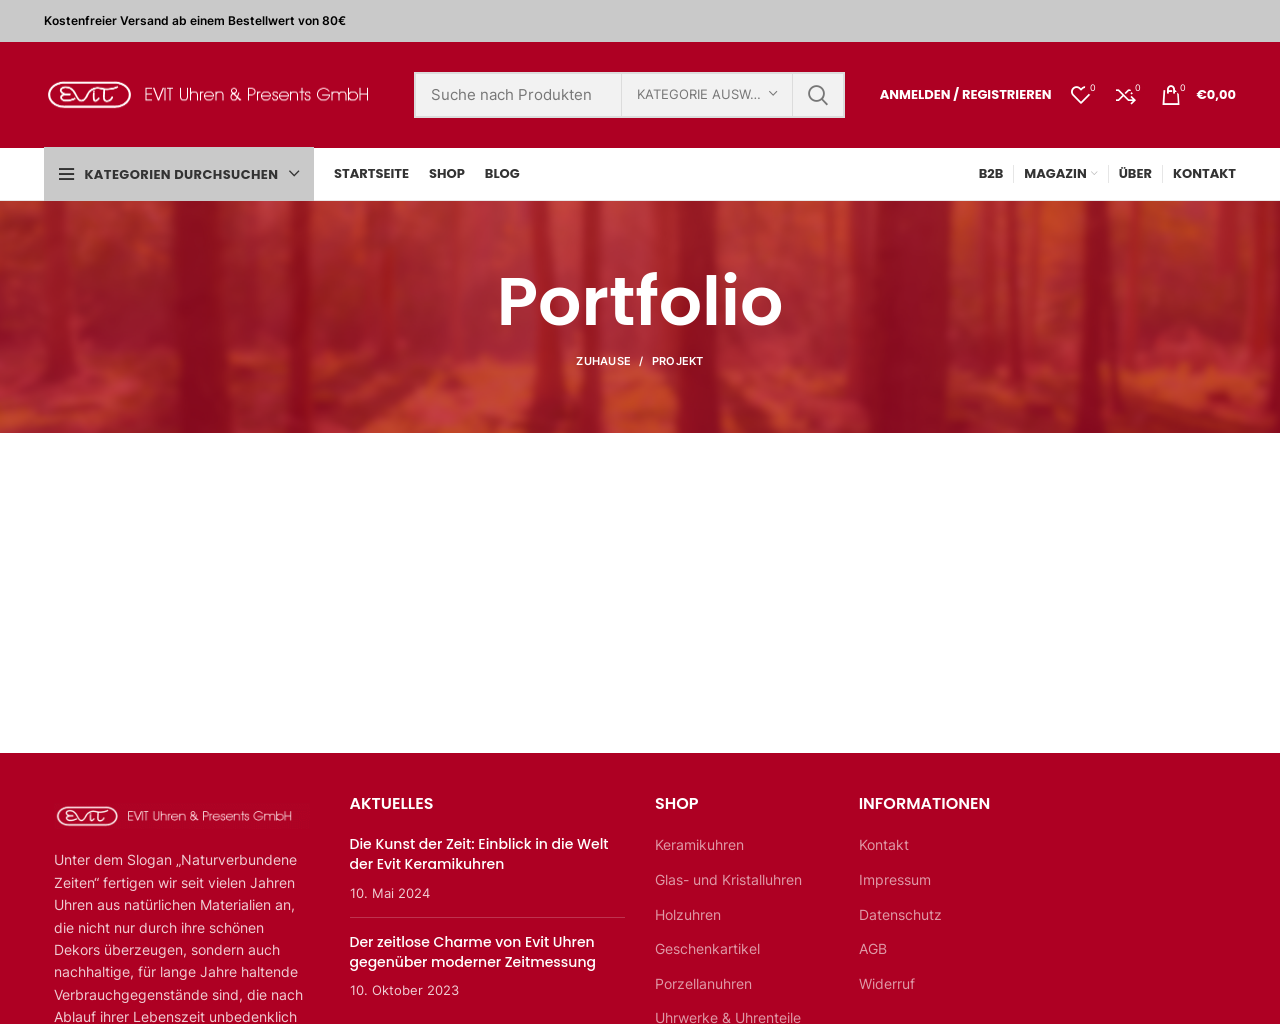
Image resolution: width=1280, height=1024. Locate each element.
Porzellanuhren (703, 983)
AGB (873, 948)
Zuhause (603, 361)
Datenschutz (900, 914)
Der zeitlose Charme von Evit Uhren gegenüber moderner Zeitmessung (473, 952)
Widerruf (887, 983)
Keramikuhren (699, 844)
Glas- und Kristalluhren (728, 879)
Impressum (895, 879)
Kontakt (884, 844)
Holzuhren (688, 914)
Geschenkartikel (707, 948)
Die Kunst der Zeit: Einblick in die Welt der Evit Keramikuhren (479, 854)
